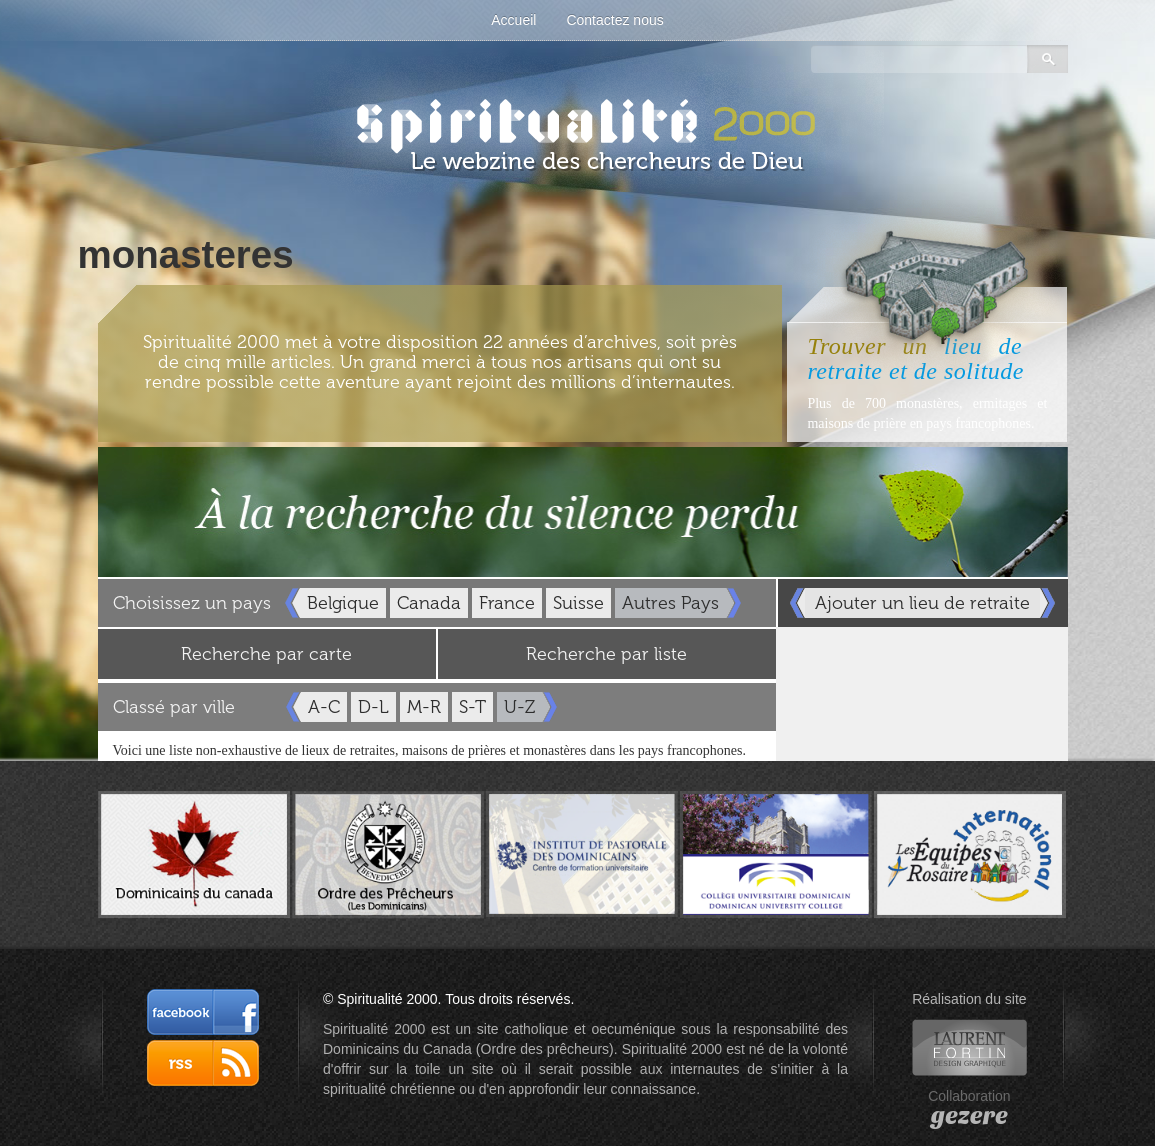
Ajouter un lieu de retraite (922, 603)
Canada (429, 603)
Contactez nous (614, 20)
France (507, 603)
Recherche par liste (606, 654)
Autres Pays (670, 603)
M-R (424, 707)
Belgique (343, 603)
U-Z (519, 707)
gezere (969, 1116)
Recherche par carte (266, 654)
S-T (472, 707)
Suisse (578, 603)
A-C (324, 707)
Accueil (513, 20)
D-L (373, 707)
